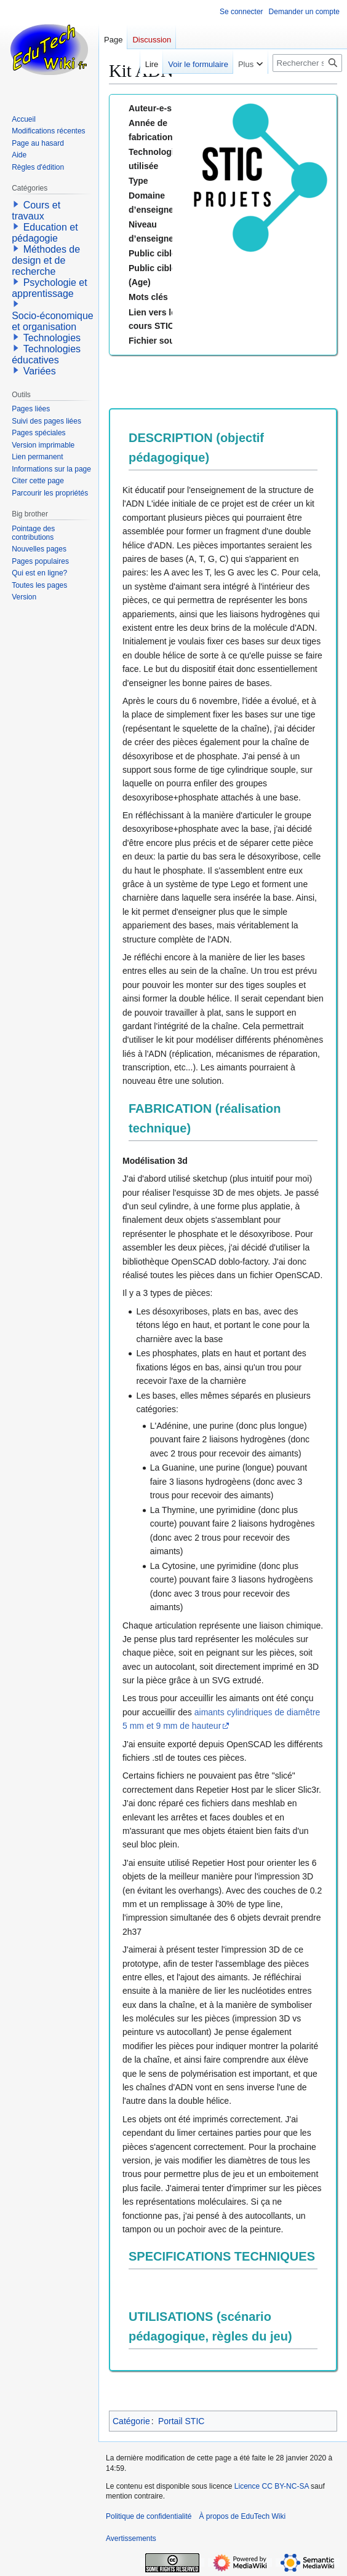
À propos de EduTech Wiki (242, 2516)
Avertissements (131, 2538)
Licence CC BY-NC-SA (271, 2486)
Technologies (52, 338)
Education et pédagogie (45, 232)
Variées (39, 371)
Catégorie (131, 2421)
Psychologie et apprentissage (49, 288)
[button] (16, 204)
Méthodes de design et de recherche (46, 260)
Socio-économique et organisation (53, 321)
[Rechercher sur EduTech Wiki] (307, 63)
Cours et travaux (36, 210)
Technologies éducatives (46, 354)
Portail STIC (181, 2421)
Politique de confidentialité (148, 2516)
